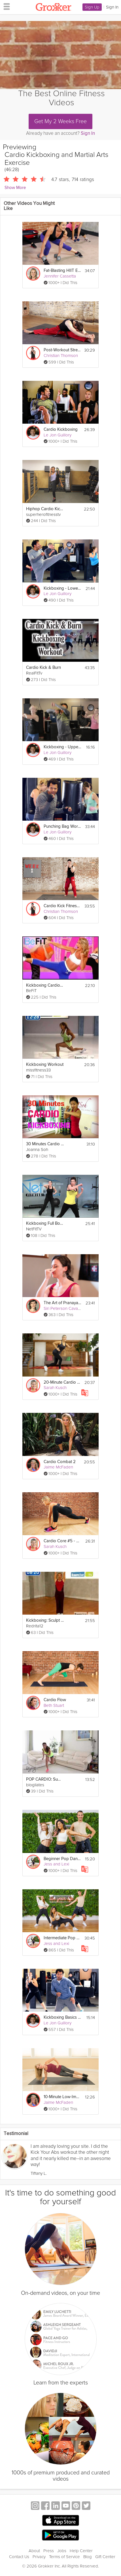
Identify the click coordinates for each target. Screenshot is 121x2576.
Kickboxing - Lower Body (62, 588)
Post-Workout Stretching (62, 350)
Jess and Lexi (56, 1864)
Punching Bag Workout (62, 826)
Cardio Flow (55, 1700)
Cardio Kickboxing (61, 429)
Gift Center (105, 2556)
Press (48, 2550)
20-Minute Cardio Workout (62, 1382)
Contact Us (19, 2556)
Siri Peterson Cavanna (64, 1308)
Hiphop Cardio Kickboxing (45, 509)
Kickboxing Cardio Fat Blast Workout (45, 985)
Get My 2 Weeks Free (60, 121)
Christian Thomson (61, 355)
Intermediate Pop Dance (62, 1938)
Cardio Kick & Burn (43, 667)
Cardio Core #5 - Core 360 (62, 1541)
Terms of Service (64, 2556)
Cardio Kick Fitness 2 (62, 906)
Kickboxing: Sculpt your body (45, 1620)
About (34, 2550)
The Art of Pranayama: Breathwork (62, 1303)
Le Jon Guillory (57, 435)
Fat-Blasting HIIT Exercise (62, 270)
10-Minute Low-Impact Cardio (62, 2097)
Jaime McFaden (58, 1467)
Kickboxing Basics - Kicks (62, 2017)
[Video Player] (60, 55)
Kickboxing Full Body (45, 1223)
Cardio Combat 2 (60, 1462)
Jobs (61, 2550)
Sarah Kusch (55, 1387)
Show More (15, 188)
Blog (87, 2556)
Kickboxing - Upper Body (62, 747)
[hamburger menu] (5, 6)
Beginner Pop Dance (62, 1859)
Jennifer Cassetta (60, 276)
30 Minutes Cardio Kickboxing (45, 1144)
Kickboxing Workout (44, 1064)
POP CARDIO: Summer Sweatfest (45, 1779)
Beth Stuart (54, 1705)
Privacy (39, 2556)
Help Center (81, 2550)
